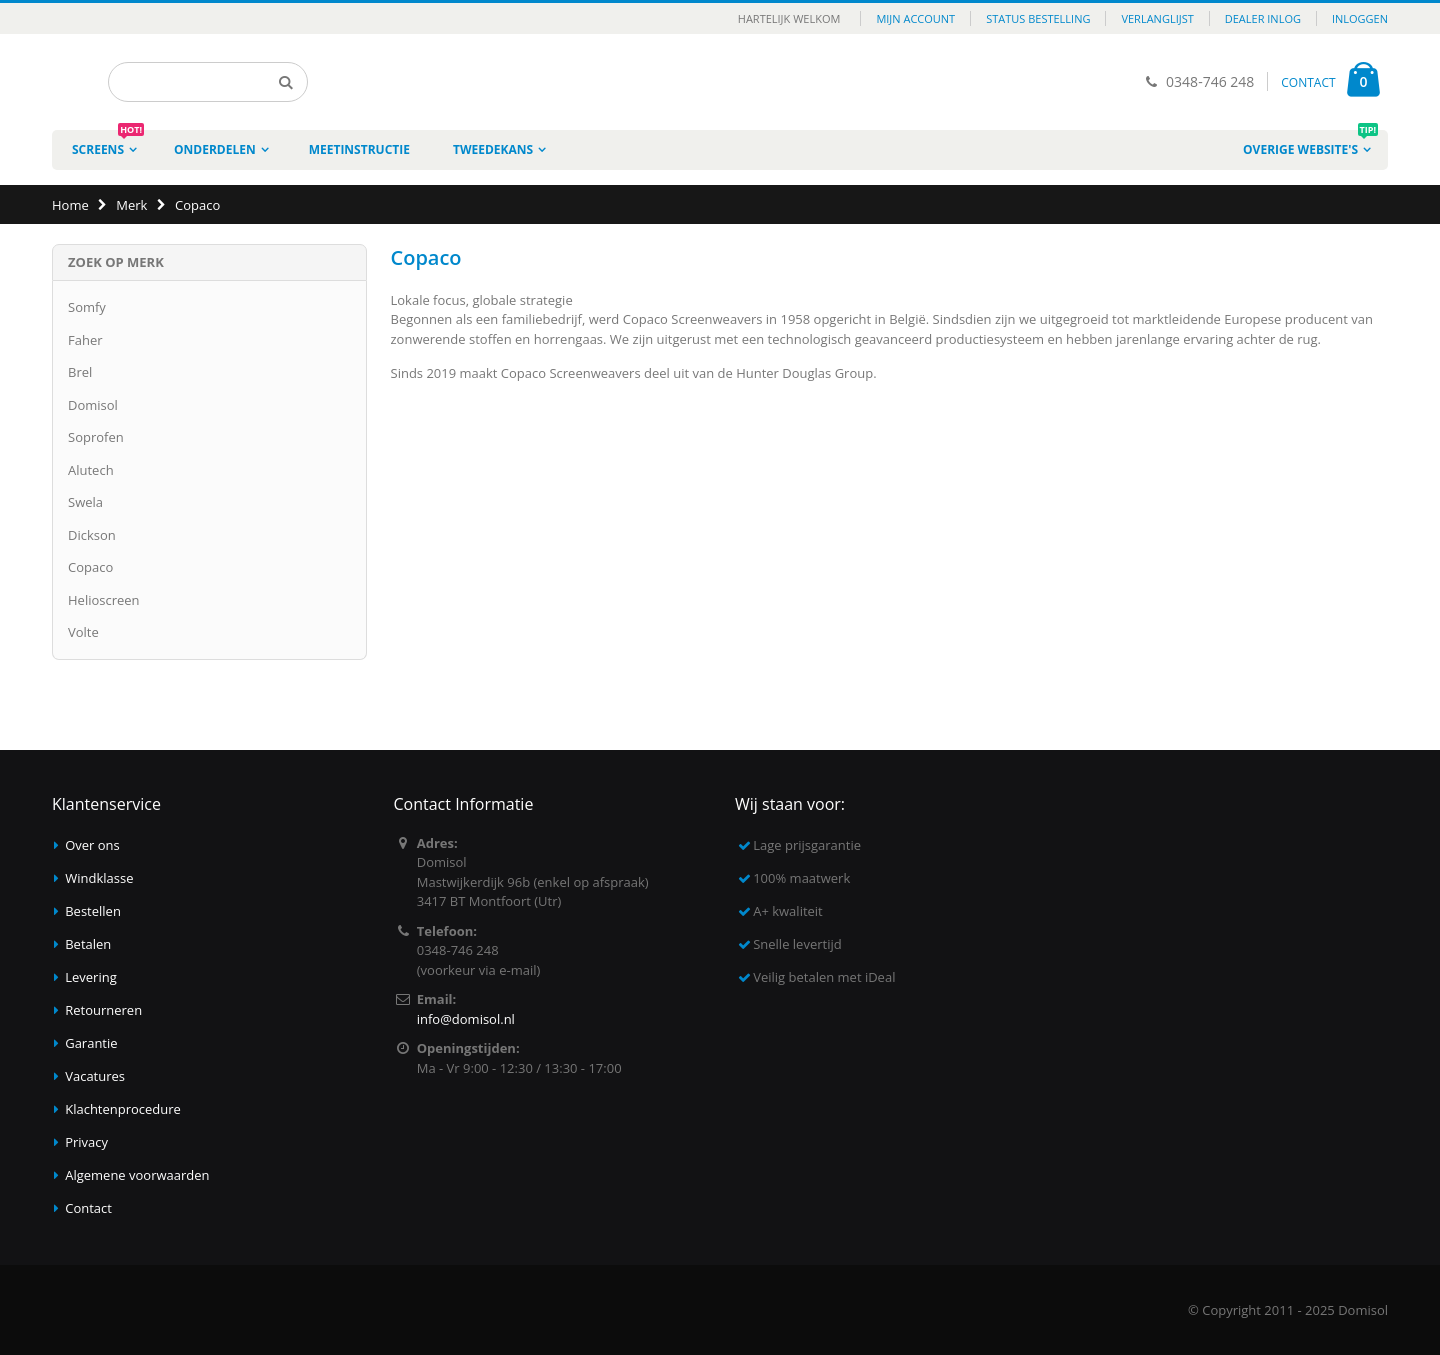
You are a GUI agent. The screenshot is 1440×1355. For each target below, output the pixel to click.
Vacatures (95, 1076)
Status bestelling (1038, 18)
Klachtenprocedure (123, 1109)
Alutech (91, 470)
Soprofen (96, 437)
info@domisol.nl (466, 1019)
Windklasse (99, 878)
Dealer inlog (1263, 18)
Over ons (92, 845)
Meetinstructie (359, 149)
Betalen (88, 944)
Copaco (90, 567)
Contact (88, 1208)
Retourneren (103, 1010)
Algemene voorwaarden (137, 1175)
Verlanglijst (1157, 18)
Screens (108, 144)
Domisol (93, 405)
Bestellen (93, 911)
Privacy (86, 1142)
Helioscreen (104, 600)
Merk (131, 205)
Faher (85, 340)
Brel (80, 372)
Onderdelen (215, 149)
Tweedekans (493, 149)
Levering (91, 977)
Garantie (91, 1043)
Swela (85, 502)
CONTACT (1308, 82)
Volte (83, 632)
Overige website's (1310, 144)
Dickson (92, 535)
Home (70, 205)
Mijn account (915, 18)
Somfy (87, 307)
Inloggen (1360, 18)
